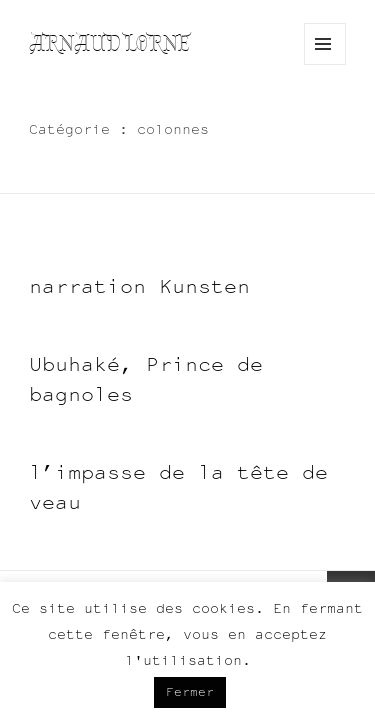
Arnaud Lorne (109, 43)
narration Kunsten (139, 285)
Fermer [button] (190, 692)
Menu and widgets (325, 64)
